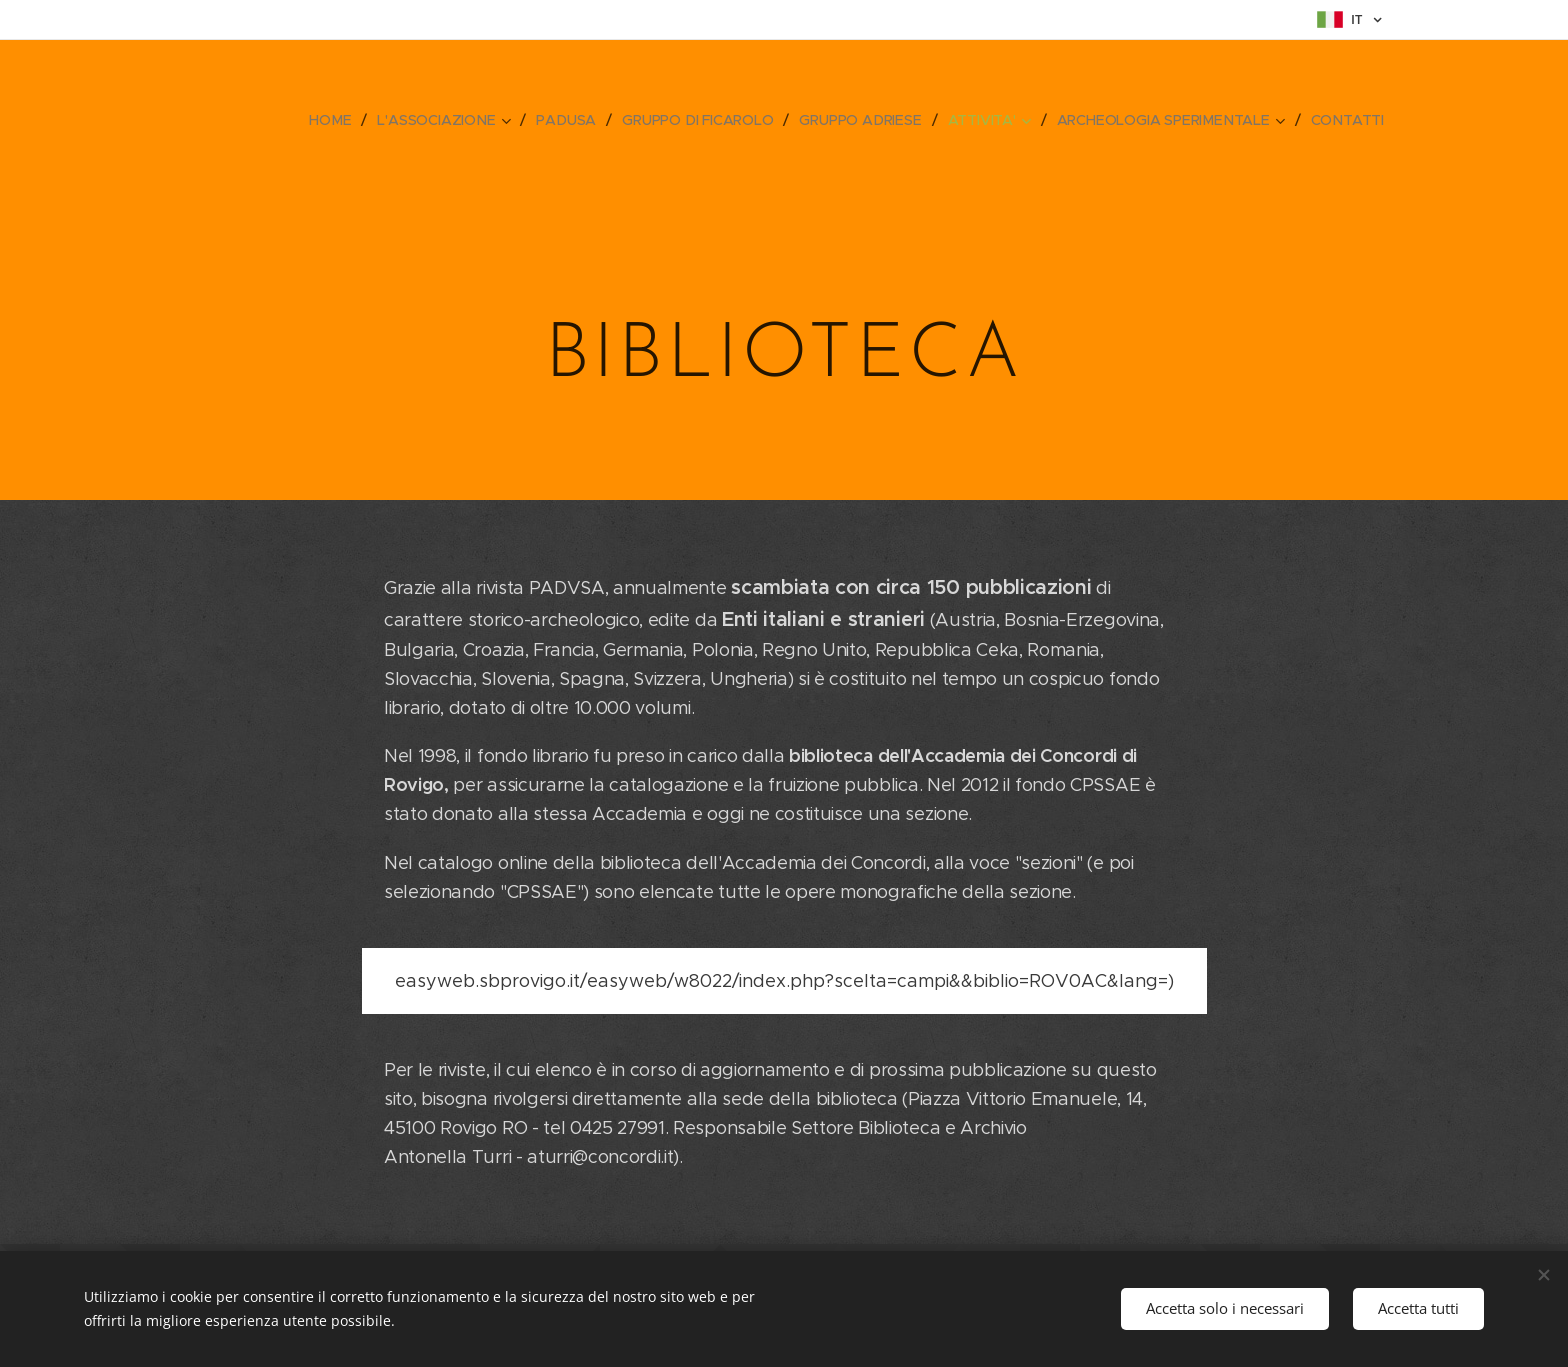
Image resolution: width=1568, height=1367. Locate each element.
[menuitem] (334, 120)
